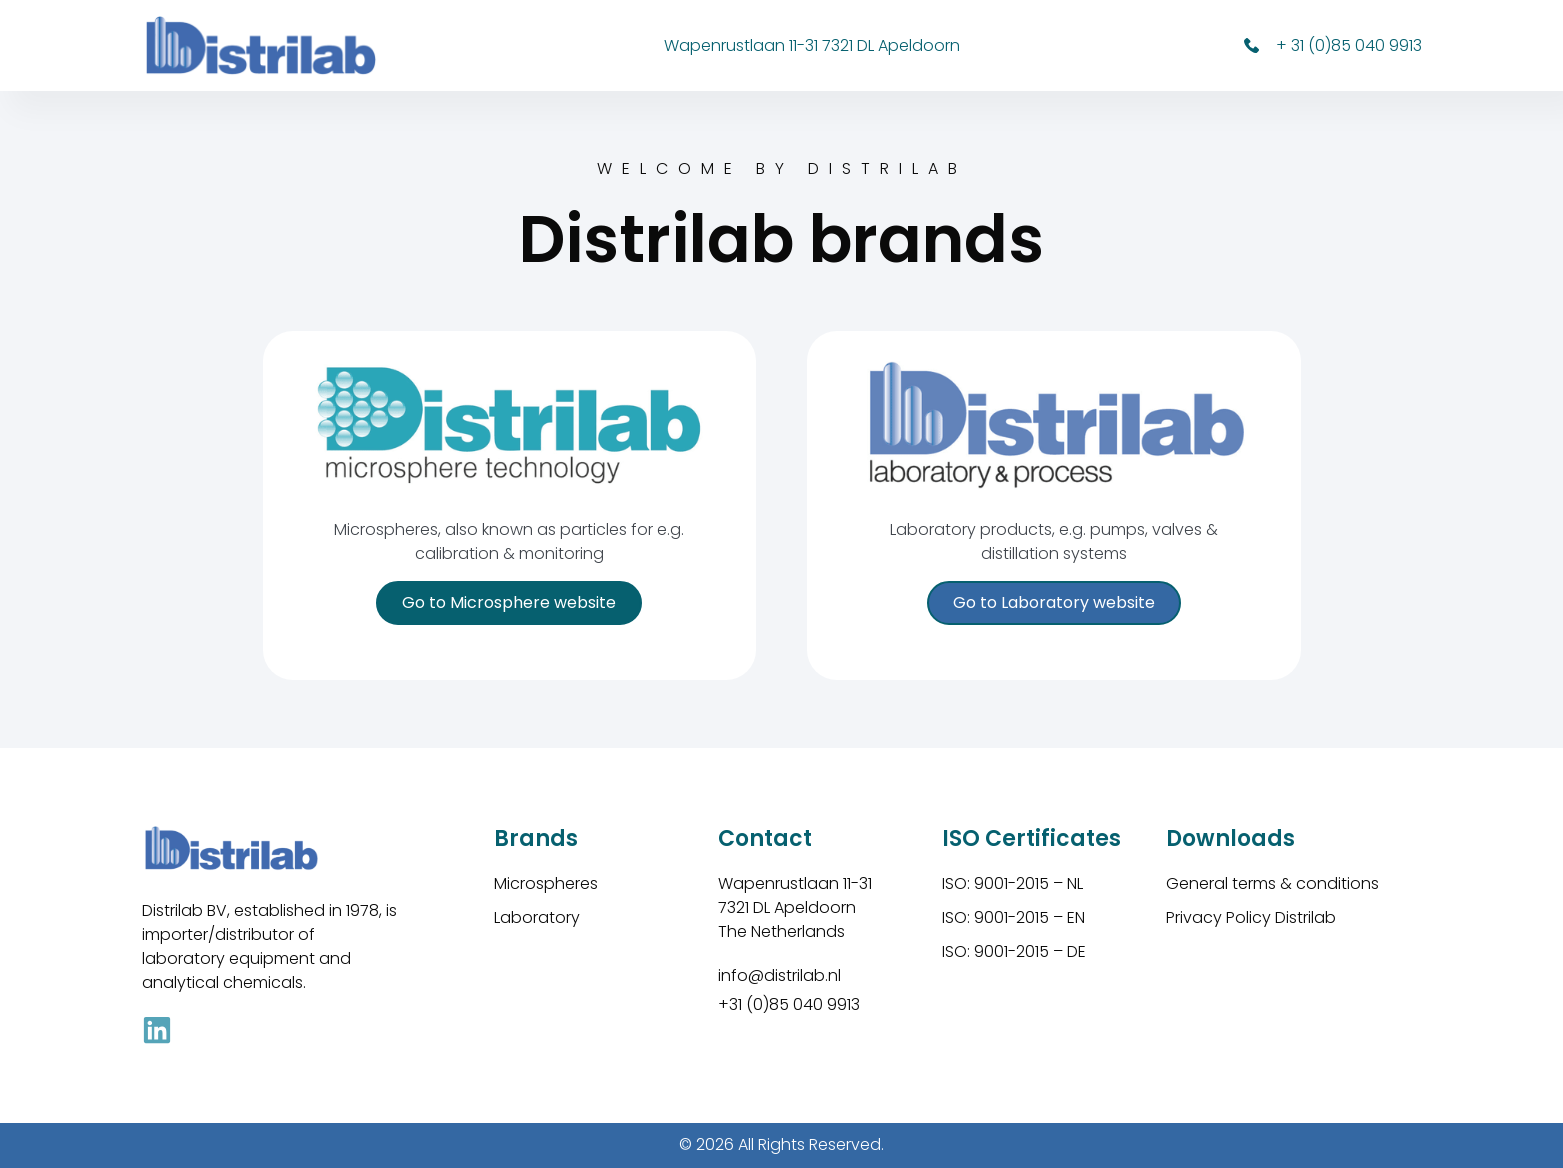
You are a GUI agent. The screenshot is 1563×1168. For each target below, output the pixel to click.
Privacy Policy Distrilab (1251, 917)
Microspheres (546, 883)
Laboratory (537, 917)
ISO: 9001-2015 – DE (1014, 951)
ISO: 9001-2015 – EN (1013, 917)
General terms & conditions (1272, 883)
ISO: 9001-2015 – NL (1012, 883)
